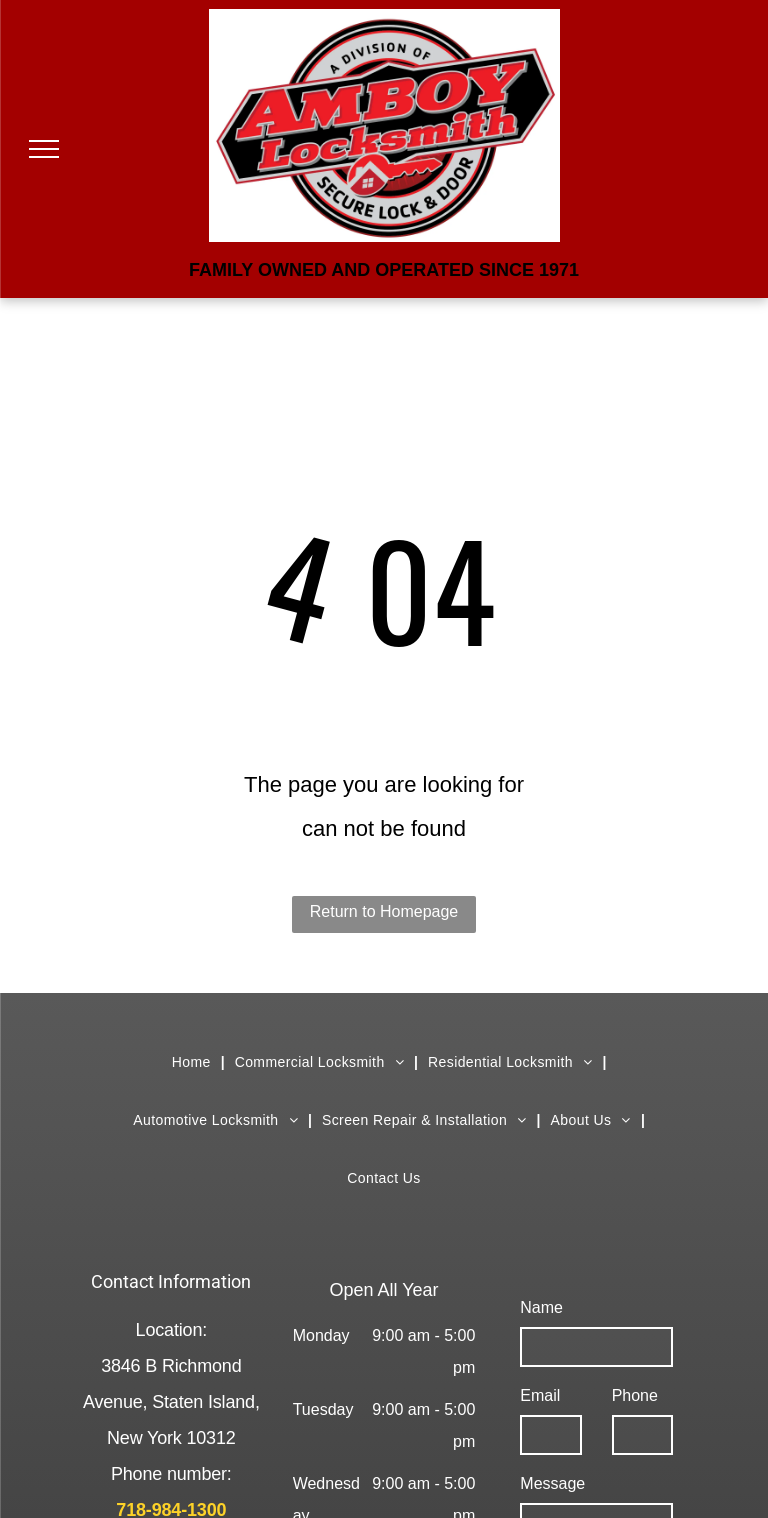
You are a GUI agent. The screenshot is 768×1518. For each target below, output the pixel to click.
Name (541, 1307)
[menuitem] (193, 1062)
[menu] (44, 149)
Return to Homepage (384, 911)
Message (552, 1483)
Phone (635, 1395)
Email (540, 1395)
